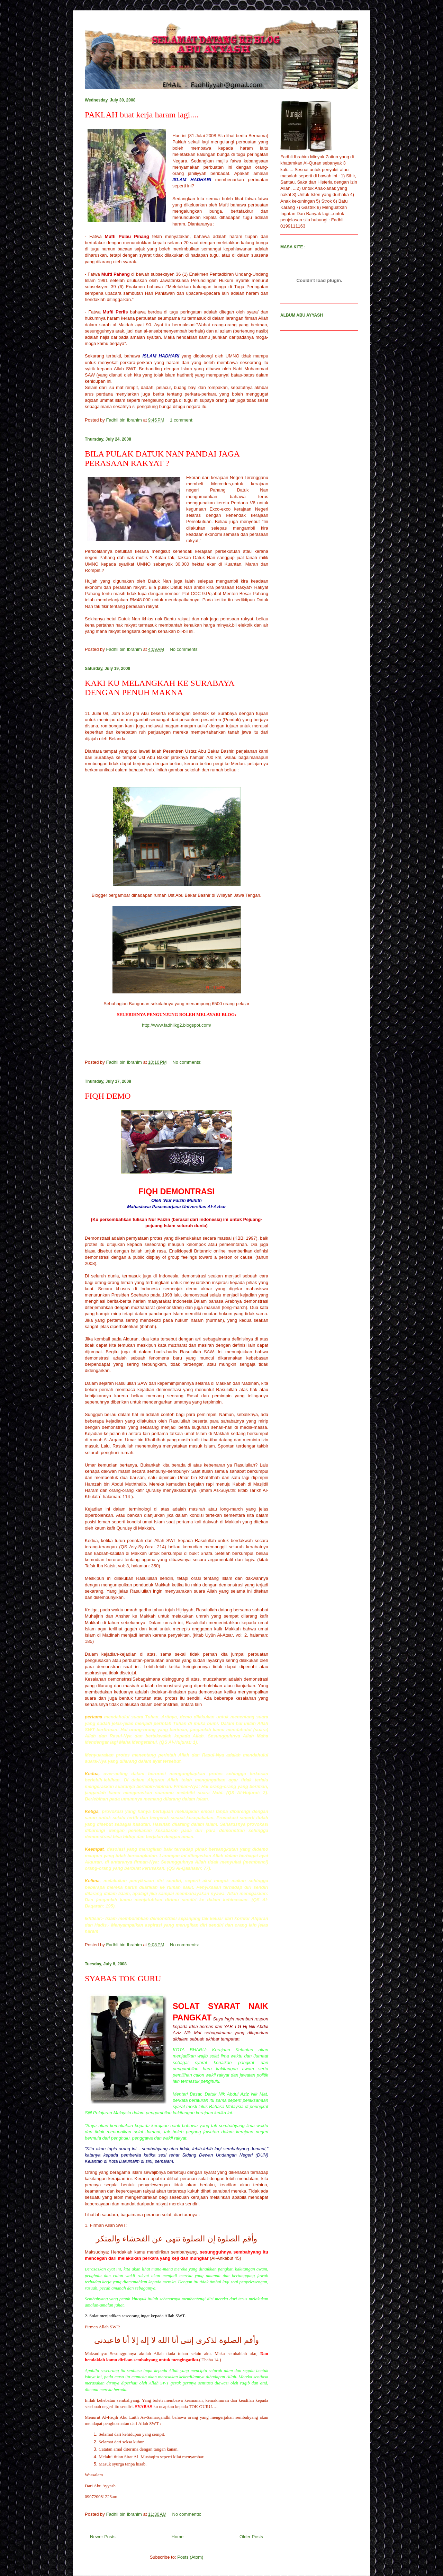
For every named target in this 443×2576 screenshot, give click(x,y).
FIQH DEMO (108, 1095)
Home (178, 2536)
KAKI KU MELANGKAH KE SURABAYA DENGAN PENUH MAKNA (159, 688)
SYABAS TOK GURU (123, 1978)
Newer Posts (103, 2536)
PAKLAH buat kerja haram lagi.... (141, 114)
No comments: (185, 649)
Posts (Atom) (190, 2557)
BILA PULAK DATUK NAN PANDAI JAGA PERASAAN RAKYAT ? (162, 458)
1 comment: (182, 420)
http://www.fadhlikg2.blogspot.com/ (176, 1025)
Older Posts (251, 2536)
